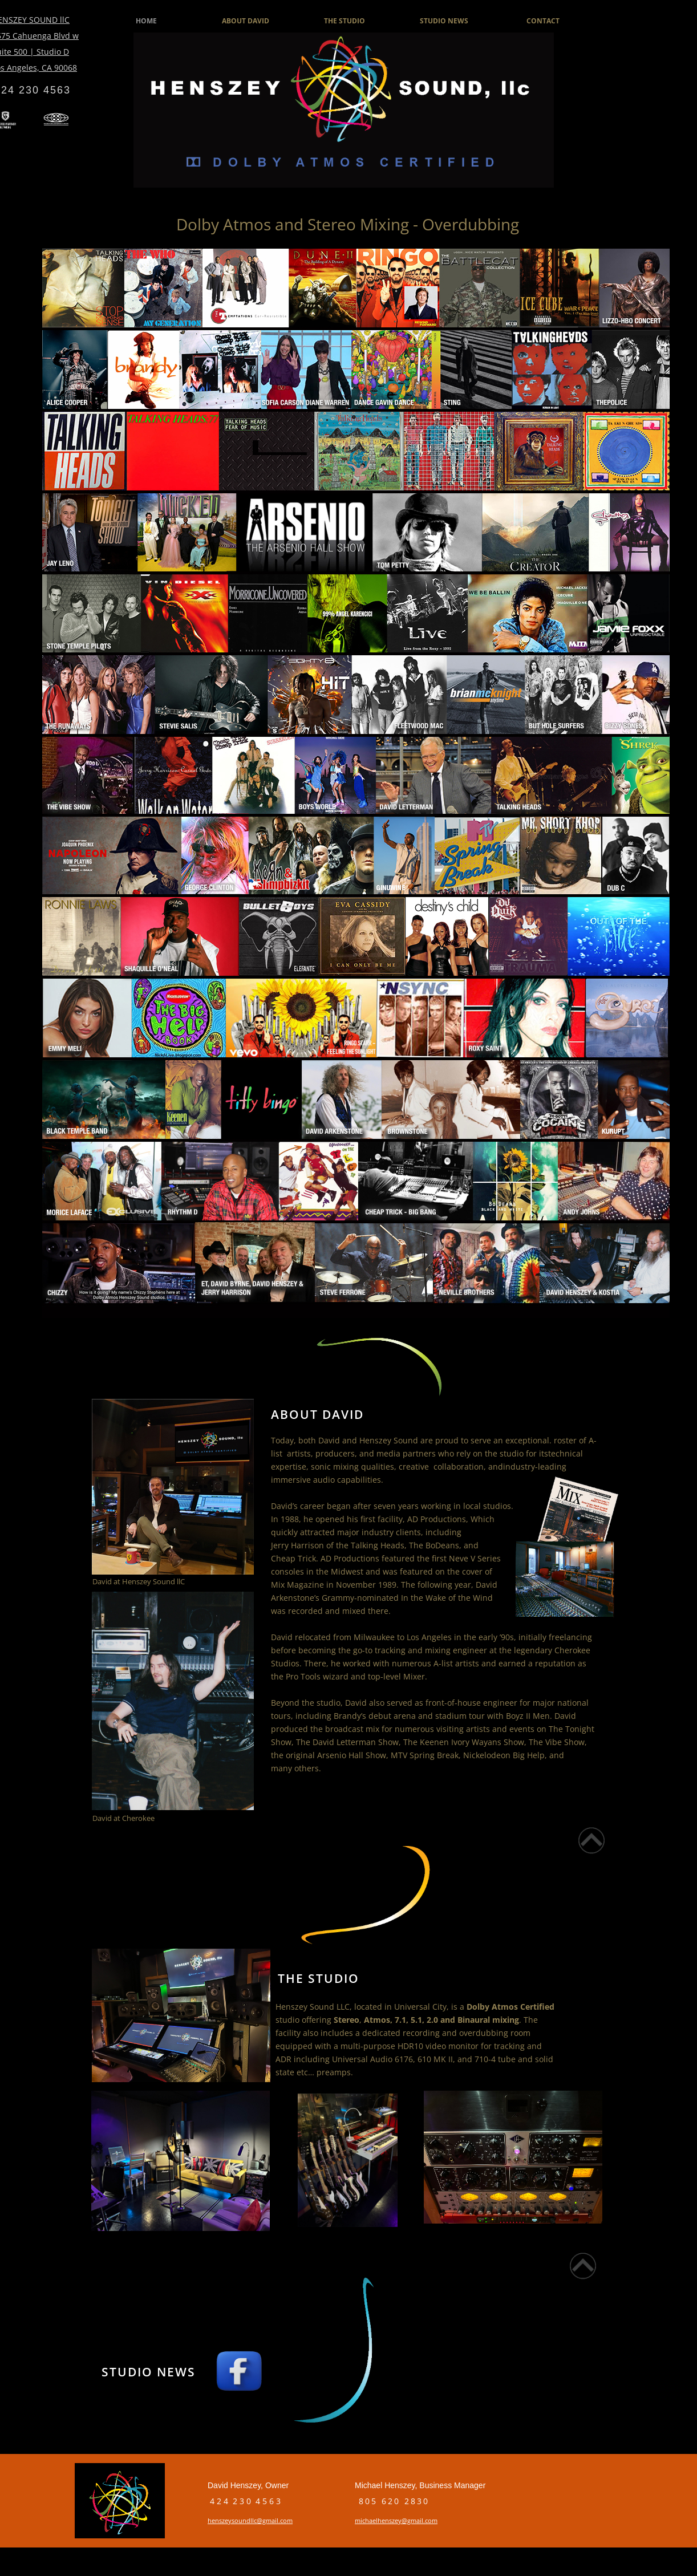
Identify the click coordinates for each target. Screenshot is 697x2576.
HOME (146, 21)
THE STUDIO (344, 21)
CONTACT (543, 21)
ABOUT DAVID (245, 21)
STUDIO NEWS (444, 21)
